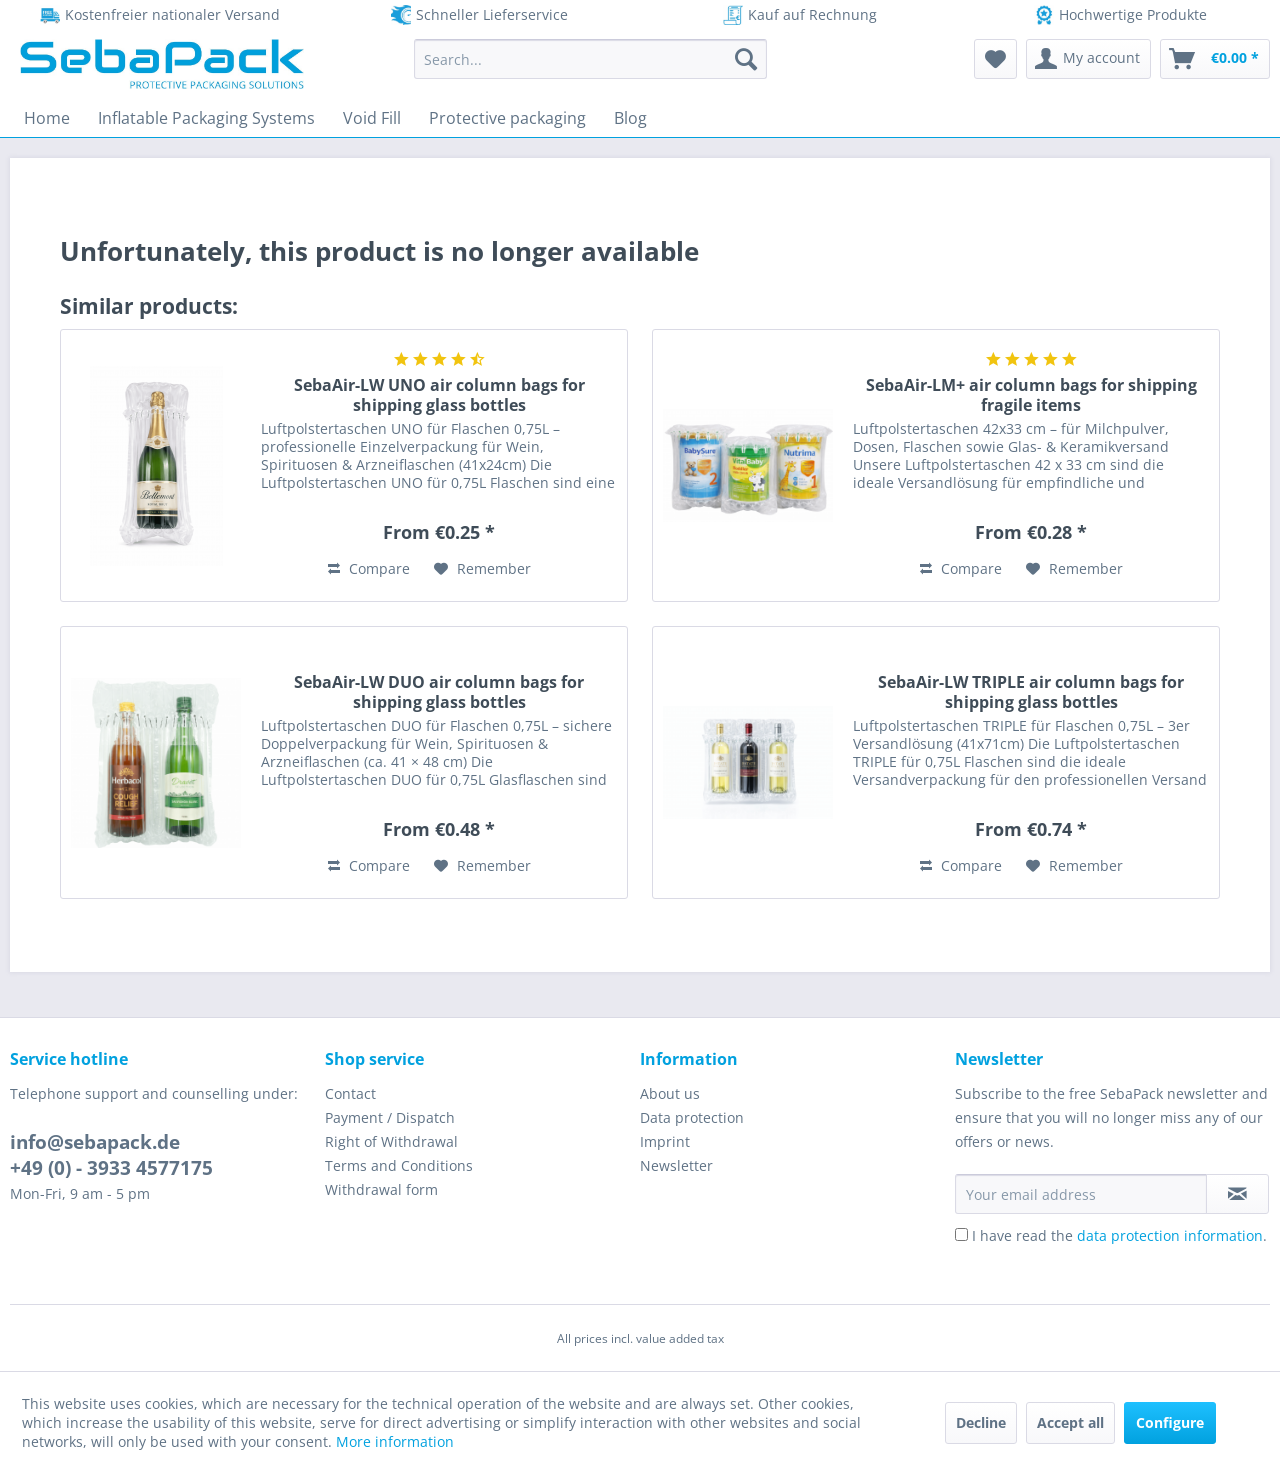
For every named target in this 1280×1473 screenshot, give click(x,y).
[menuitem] (590, 59)
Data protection (692, 1117)
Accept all (1070, 1422)
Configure (1170, 1422)
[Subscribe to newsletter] (1237, 1194)
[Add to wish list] (482, 569)
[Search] (746, 59)
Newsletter (676, 1165)
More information (395, 1441)
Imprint (665, 1141)
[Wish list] (995, 59)
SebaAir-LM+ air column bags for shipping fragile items (1031, 395)
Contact (350, 1093)
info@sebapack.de (95, 1142)
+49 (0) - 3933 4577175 (111, 1168)
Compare (369, 568)
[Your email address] (1081, 1194)
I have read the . (1119, 1235)
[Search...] (590, 59)
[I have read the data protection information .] (961, 1234)
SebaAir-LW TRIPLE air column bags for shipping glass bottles (1031, 692)
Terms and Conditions (399, 1165)
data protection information (1170, 1235)
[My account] (1088, 59)
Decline (981, 1422)
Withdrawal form (381, 1189)
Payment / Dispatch (390, 1117)
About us (670, 1093)
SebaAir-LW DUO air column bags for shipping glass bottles (439, 692)
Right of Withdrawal (391, 1141)
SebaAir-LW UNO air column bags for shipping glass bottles (439, 395)
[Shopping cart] (1215, 59)
